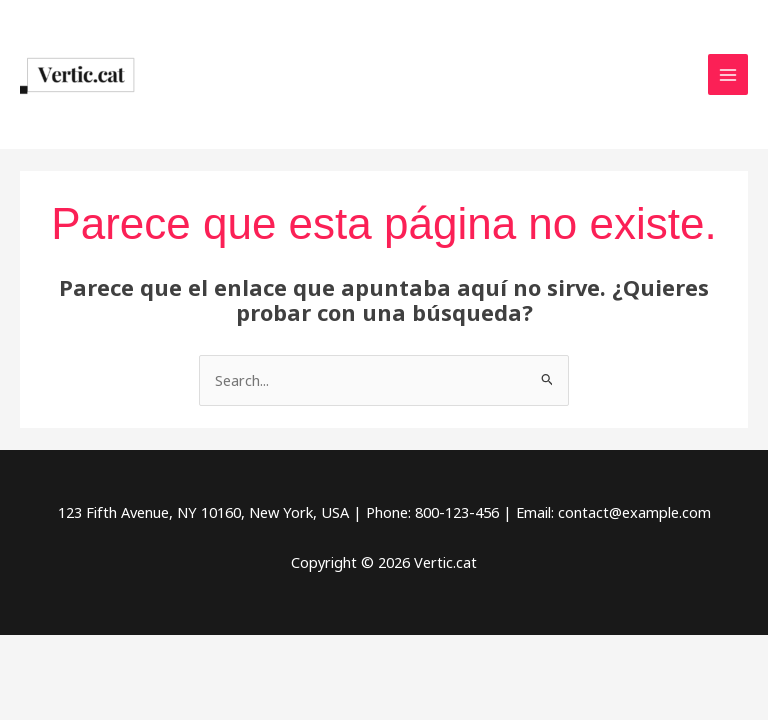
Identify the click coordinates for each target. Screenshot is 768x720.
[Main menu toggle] (728, 74)
